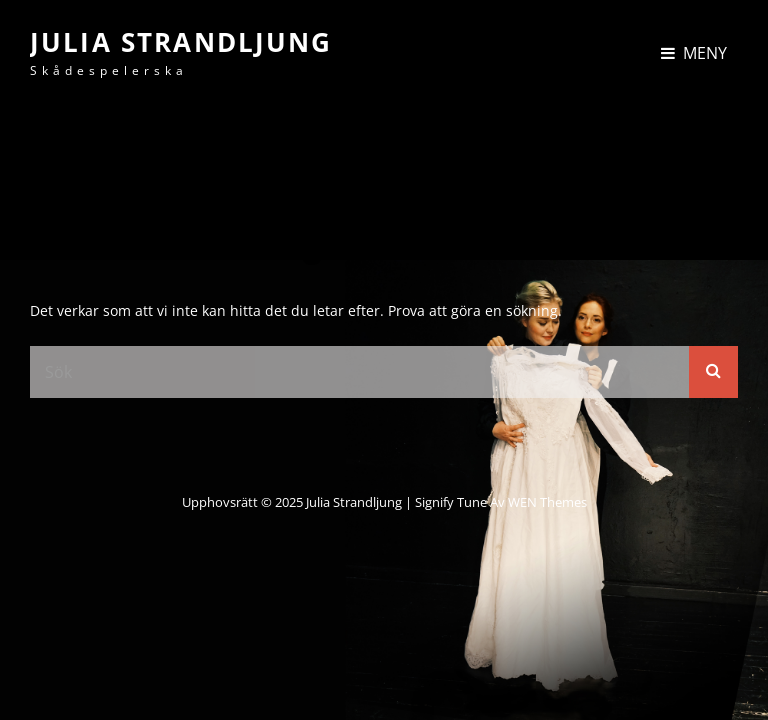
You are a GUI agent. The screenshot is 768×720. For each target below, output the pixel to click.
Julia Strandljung (181, 42)
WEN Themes (547, 502)
